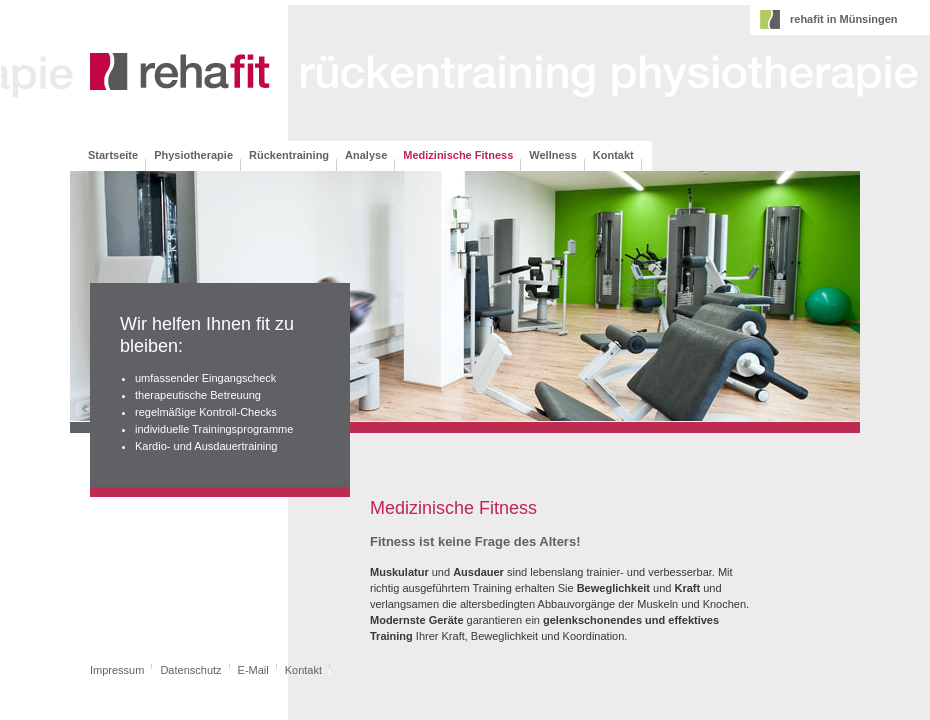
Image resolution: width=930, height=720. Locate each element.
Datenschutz (190, 670)
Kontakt (613, 155)
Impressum (117, 670)
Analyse (366, 155)
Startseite (113, 155)
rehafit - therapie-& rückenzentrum (180, 73)
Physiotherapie (193, 155)
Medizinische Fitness (458, 155)
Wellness (553, 155)
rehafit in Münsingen (844, 19)
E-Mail (253, 670)
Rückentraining (289, 155)
